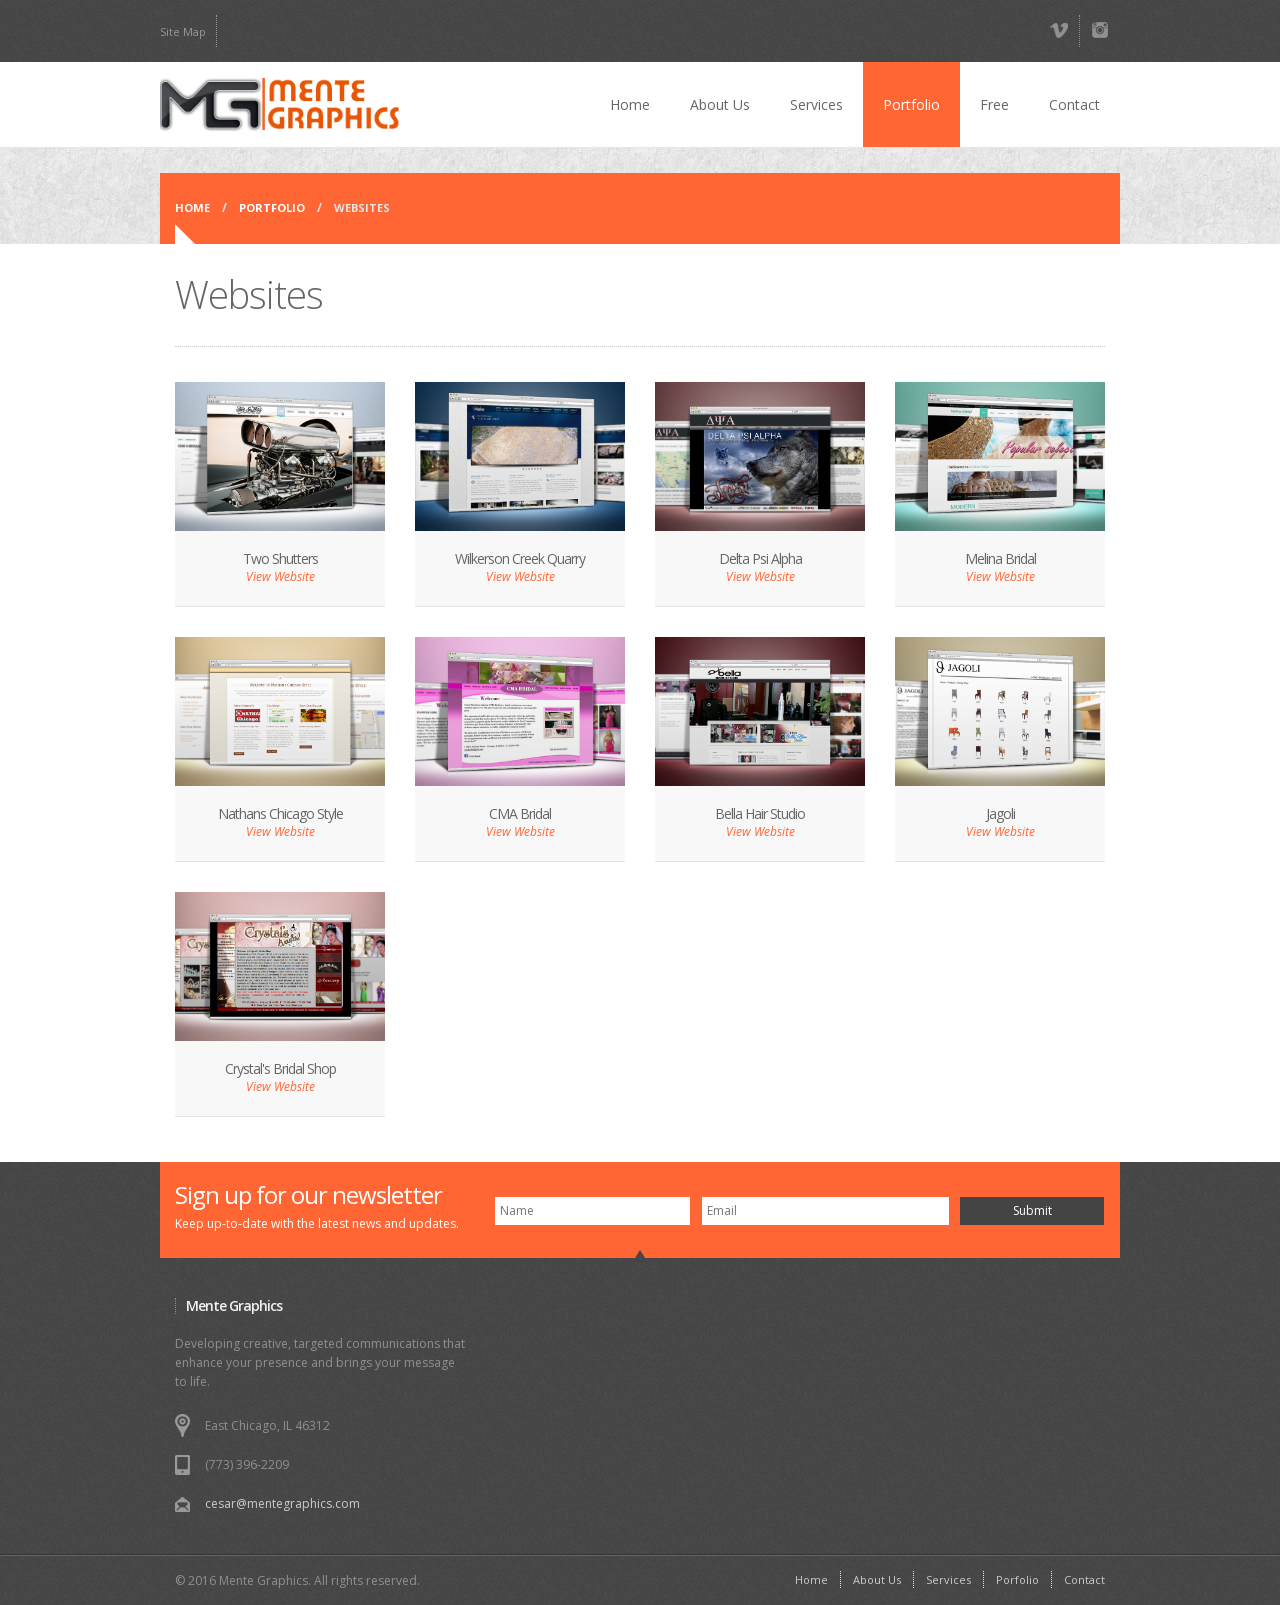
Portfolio (911, 104)
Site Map (183, 31)
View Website (280, 576)
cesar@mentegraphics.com (282, 1503)
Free (994, 104)
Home (630, 104)
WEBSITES (362, 207)
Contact (1074, 104)
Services (816, 104)
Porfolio (1017, 1579)
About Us (720, 104)
